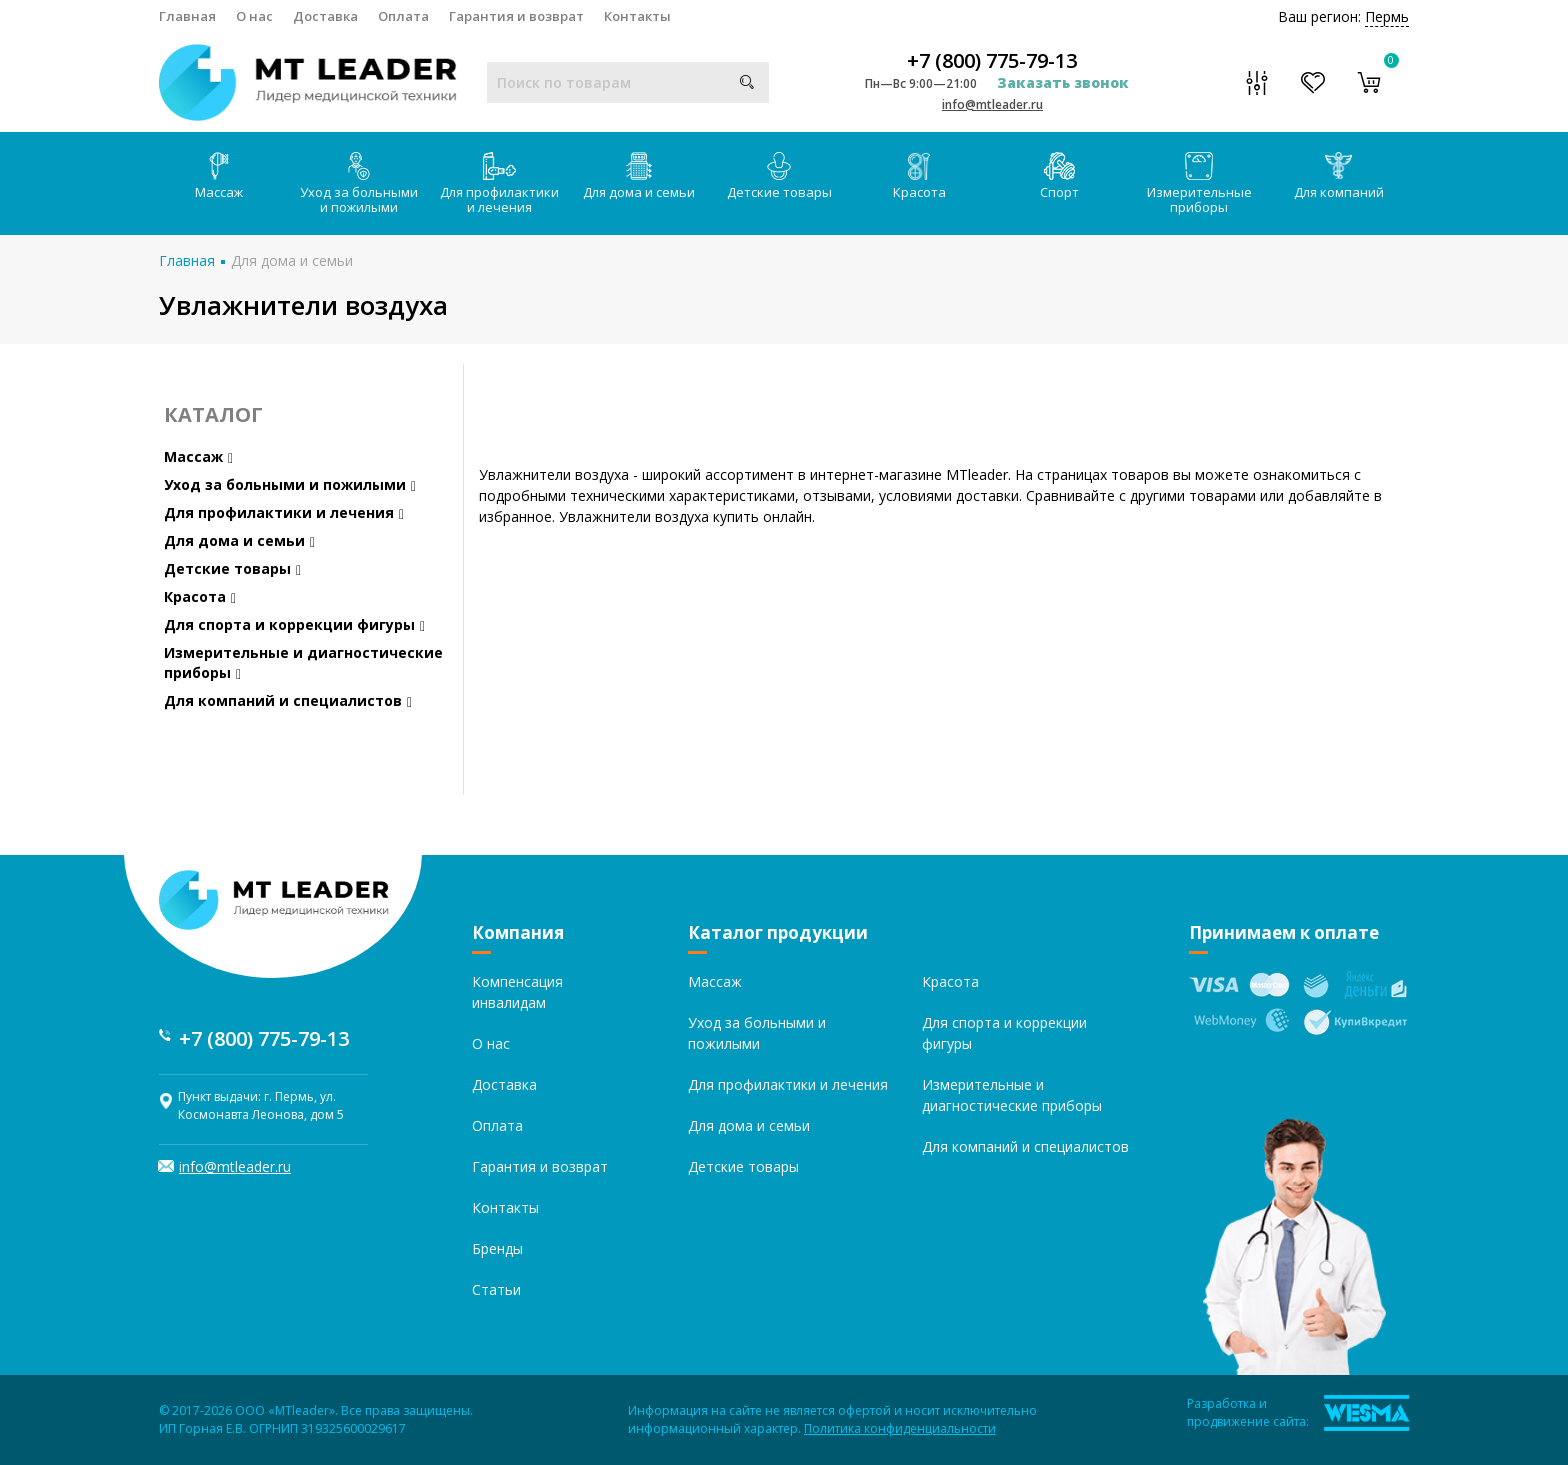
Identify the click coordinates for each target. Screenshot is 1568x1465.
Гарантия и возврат (516, 16)
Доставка (325, 16)
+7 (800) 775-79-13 (992, 61)
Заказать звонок (1063, 82)
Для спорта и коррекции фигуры (294, 624)
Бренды (497, 1248)
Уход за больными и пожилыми (359, 184)
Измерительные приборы (1199, 184)
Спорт (1059, 176)
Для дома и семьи (639, 176)
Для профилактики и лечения (499, 184)
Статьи (496, 1289)
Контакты (637, 16)
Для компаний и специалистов (288, 700)
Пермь (1387, 16)
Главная (187, 16)
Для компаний (1339, 176)
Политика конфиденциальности (900, 1428)
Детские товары (779, 176)
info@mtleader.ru (992, 104)
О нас (254, 16)
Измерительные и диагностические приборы (303, 662)
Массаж (219, 176)
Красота (919, 176)
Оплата (403, 16)
